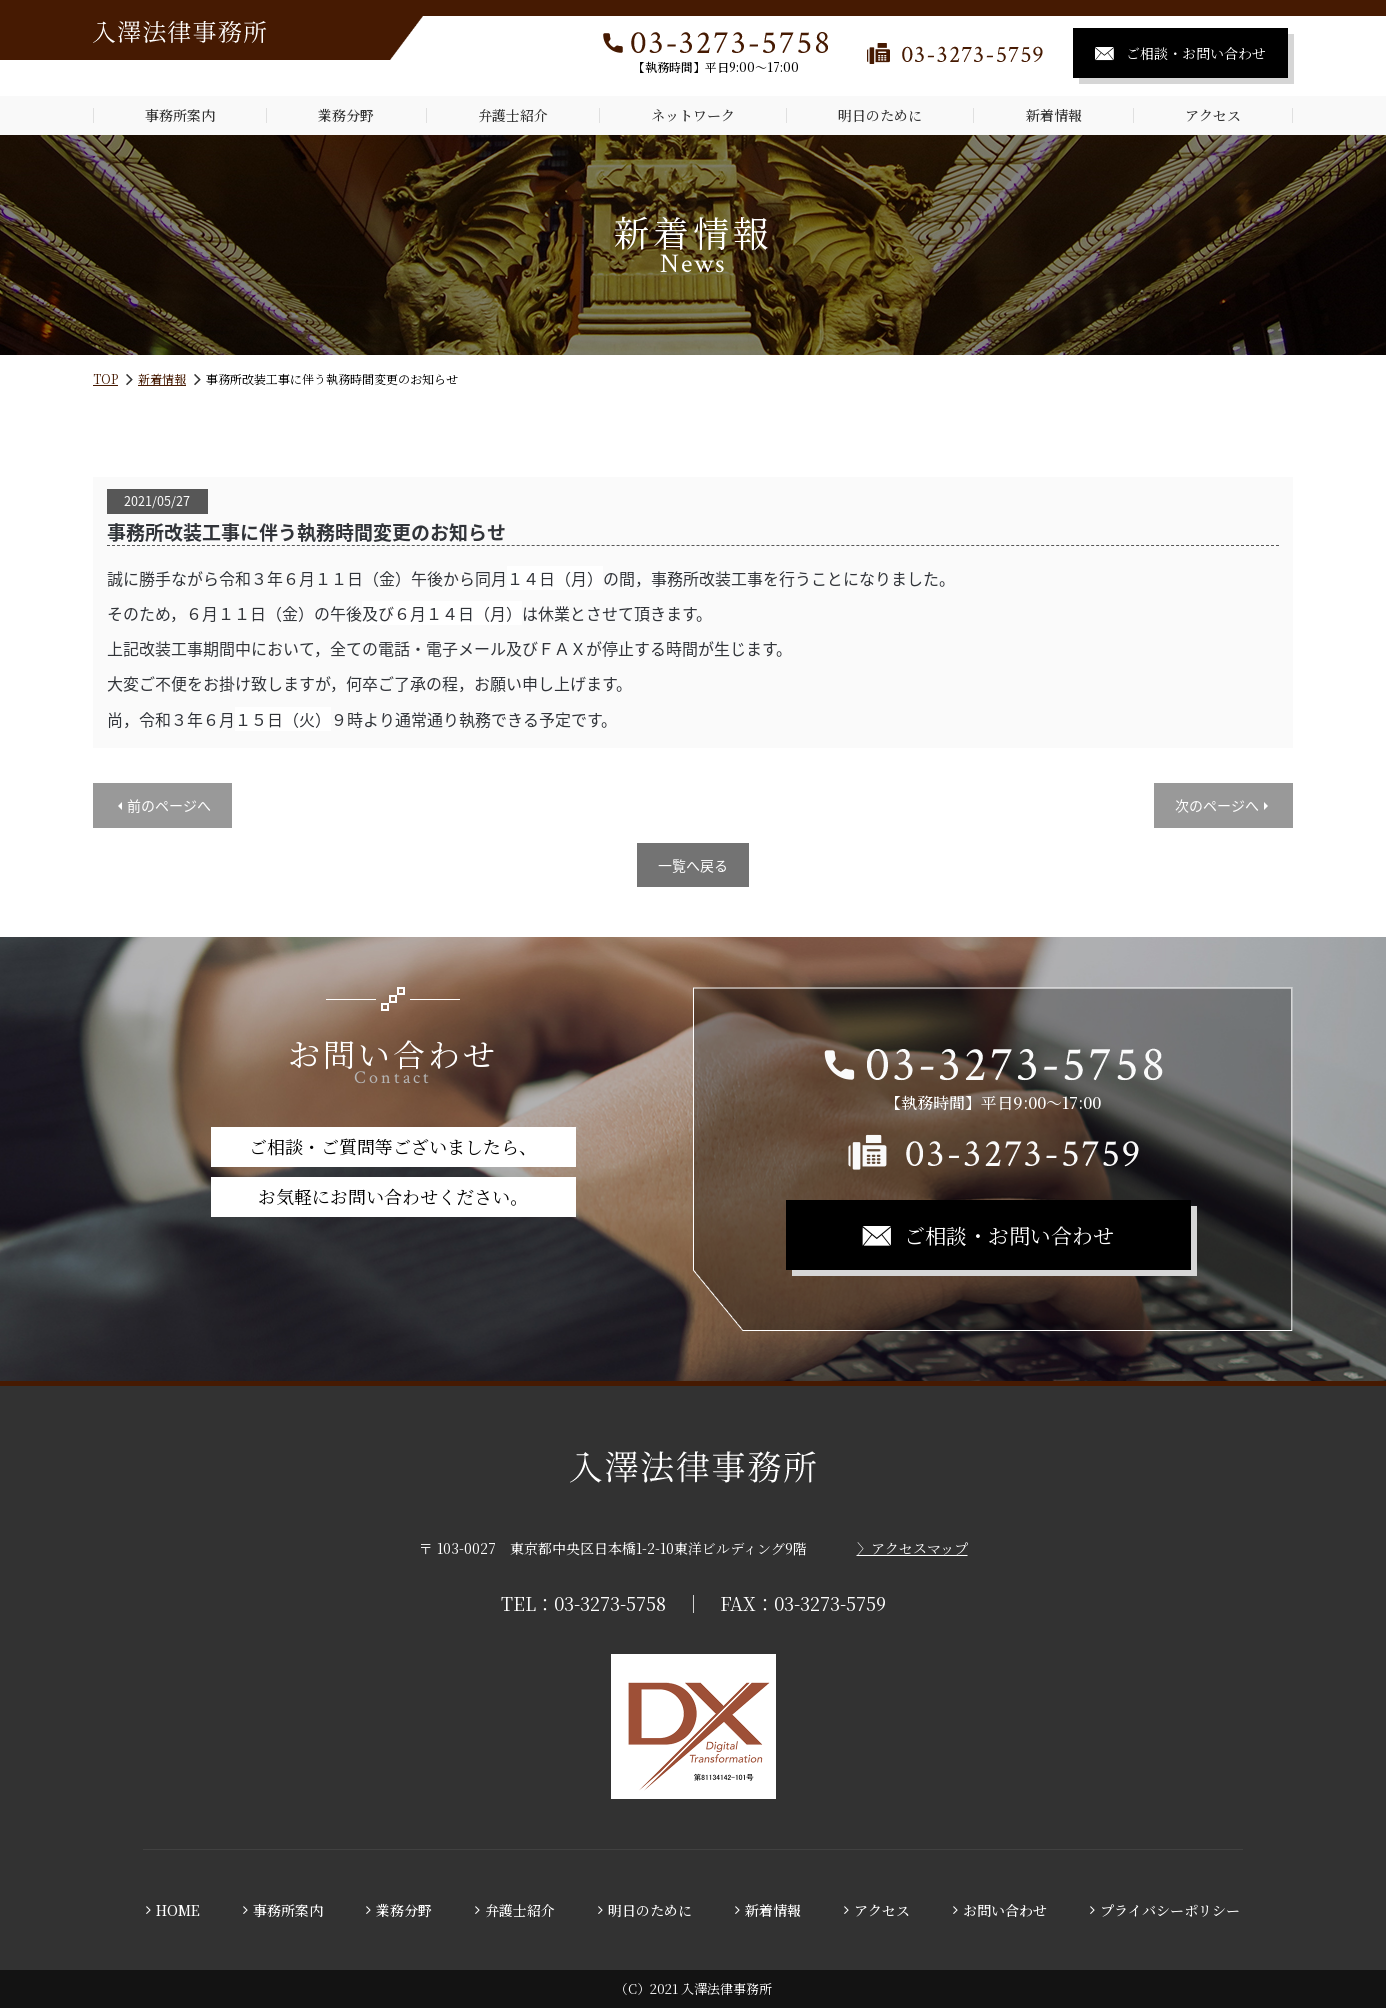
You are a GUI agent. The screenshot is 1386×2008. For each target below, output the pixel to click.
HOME (178, 1910)
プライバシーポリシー (1170, 1910)
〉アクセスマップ (912, 1548)
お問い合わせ (1005, 1910)
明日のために (880, 115)
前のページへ (169, 805)
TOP (105, 378)
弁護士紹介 (513, 115)
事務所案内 (180, 115)
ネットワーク (693, 115)
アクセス (1213, 115)
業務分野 (346, 115)
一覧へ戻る (693, 865)
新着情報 (1054, 115)
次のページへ (1217, 805)
